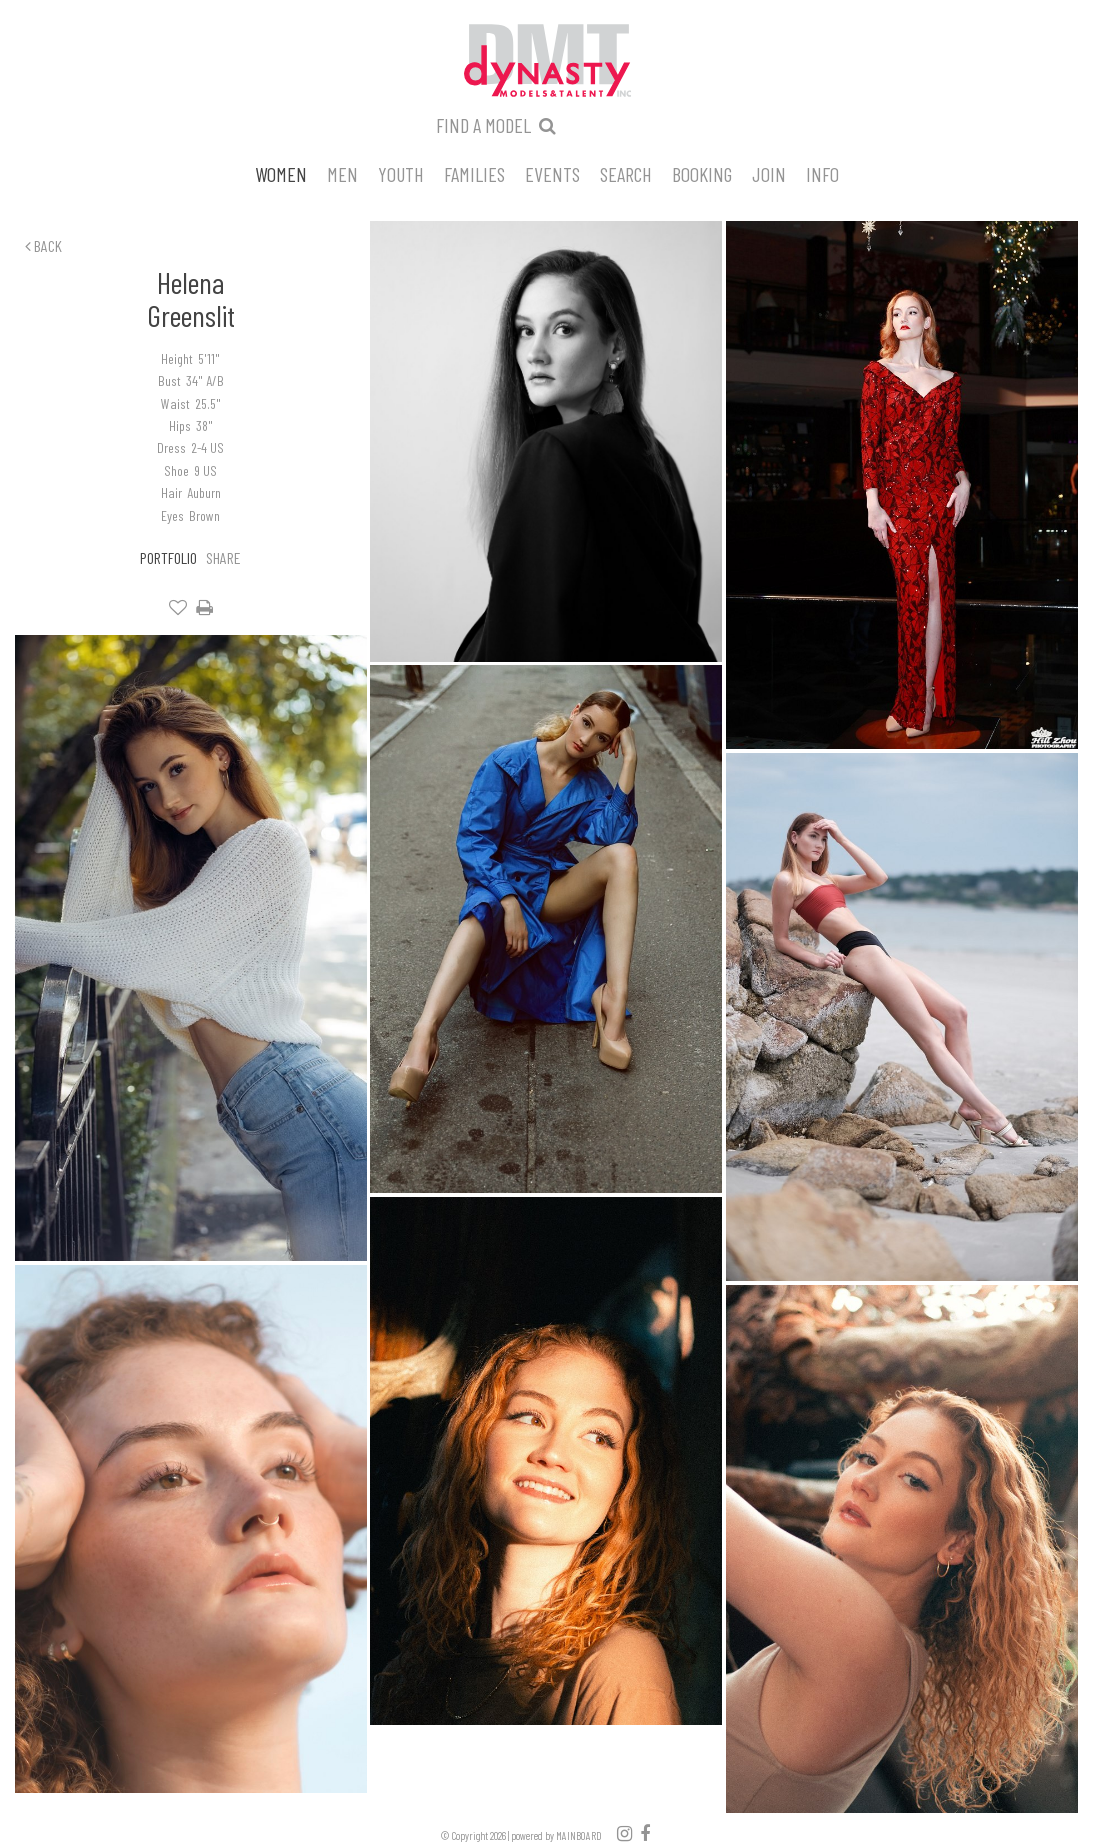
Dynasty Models (547, 62)
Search (626, 173)
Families (474, 173)
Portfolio (168, 557)
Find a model (483, 125)
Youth (401, 173)
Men (342, 173)
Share (223, 557)
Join (769, 173)
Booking (702, 173)
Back (43, 245)
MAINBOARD (579, 1835)
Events (552, 173)
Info (822, 173)
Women (281, 173)
